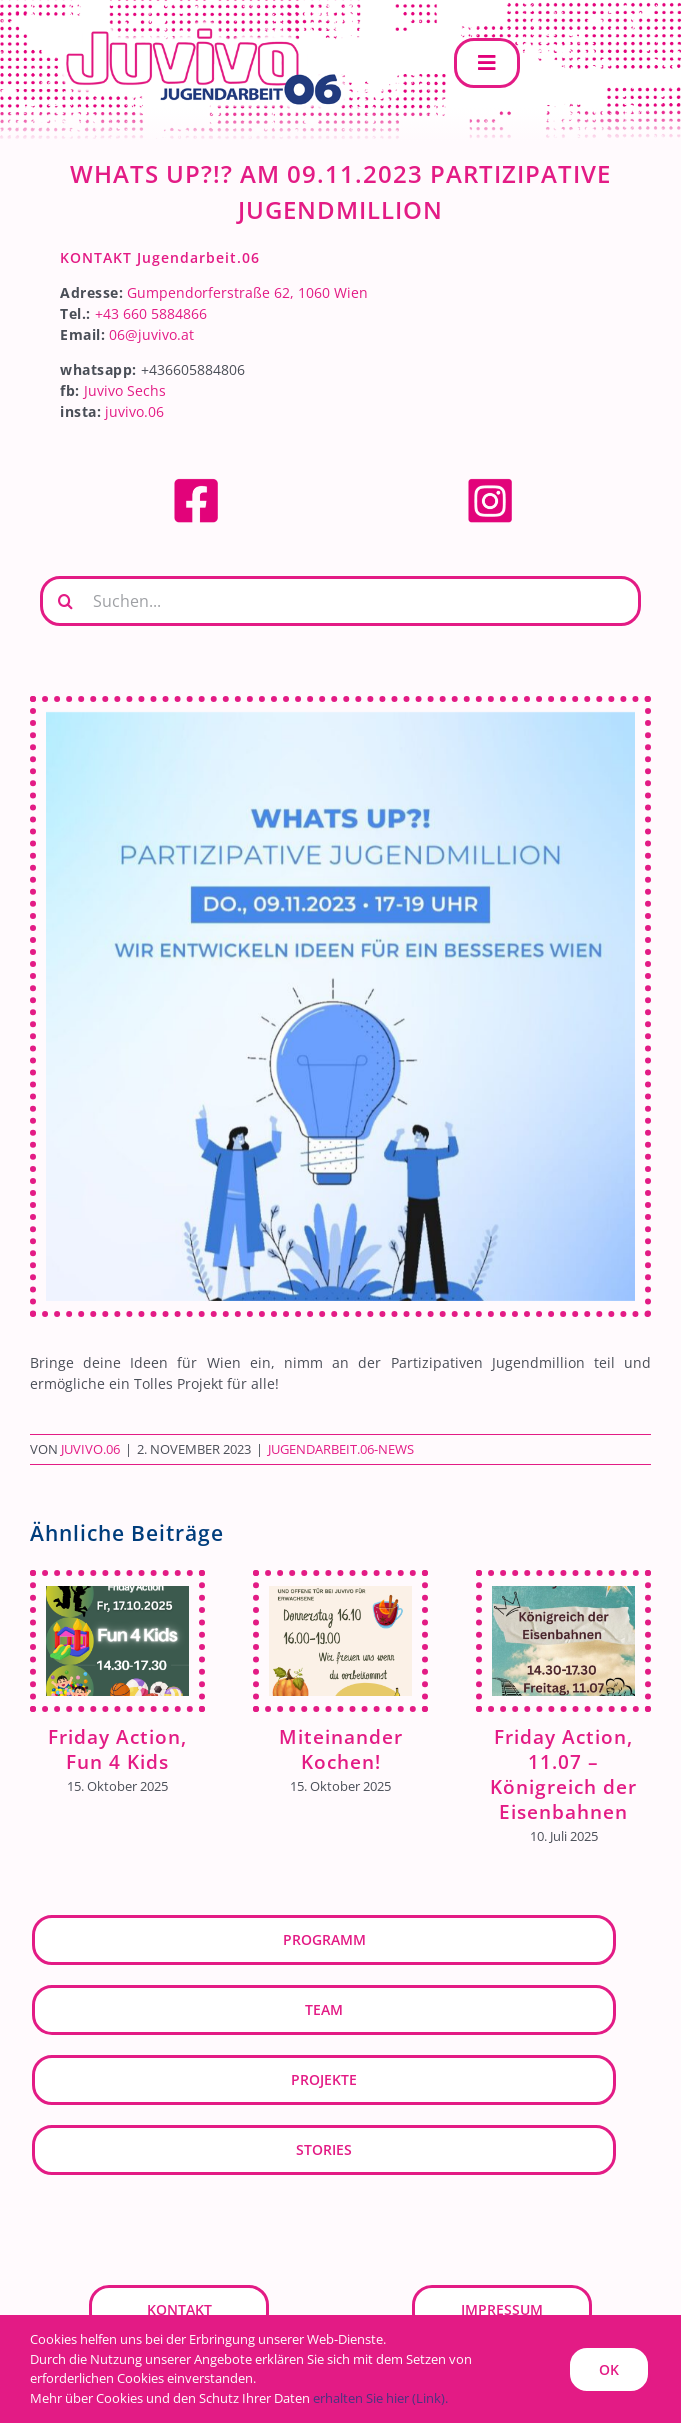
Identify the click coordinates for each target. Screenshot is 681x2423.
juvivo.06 (134, 411)
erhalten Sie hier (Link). (380, 2398)
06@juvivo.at (151, 334)
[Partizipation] (340, 1006)
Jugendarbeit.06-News (341, 1449)
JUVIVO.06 (90, 1449)
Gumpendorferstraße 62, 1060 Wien (247, 292)
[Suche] (65, 601)
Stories (324, 2149)
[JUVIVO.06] (190, 26)
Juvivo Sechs (125, 390)
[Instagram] (490, 482)
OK (609, 2369)
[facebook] (196, 482)
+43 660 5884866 (151, 313)
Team (324, 2009)
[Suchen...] (340, 601)
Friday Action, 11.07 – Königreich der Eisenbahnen (563, 1774)
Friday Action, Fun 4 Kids (117, 1749)
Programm (324, 1939)
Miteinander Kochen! (341, 1749)
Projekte (324, 2079)
